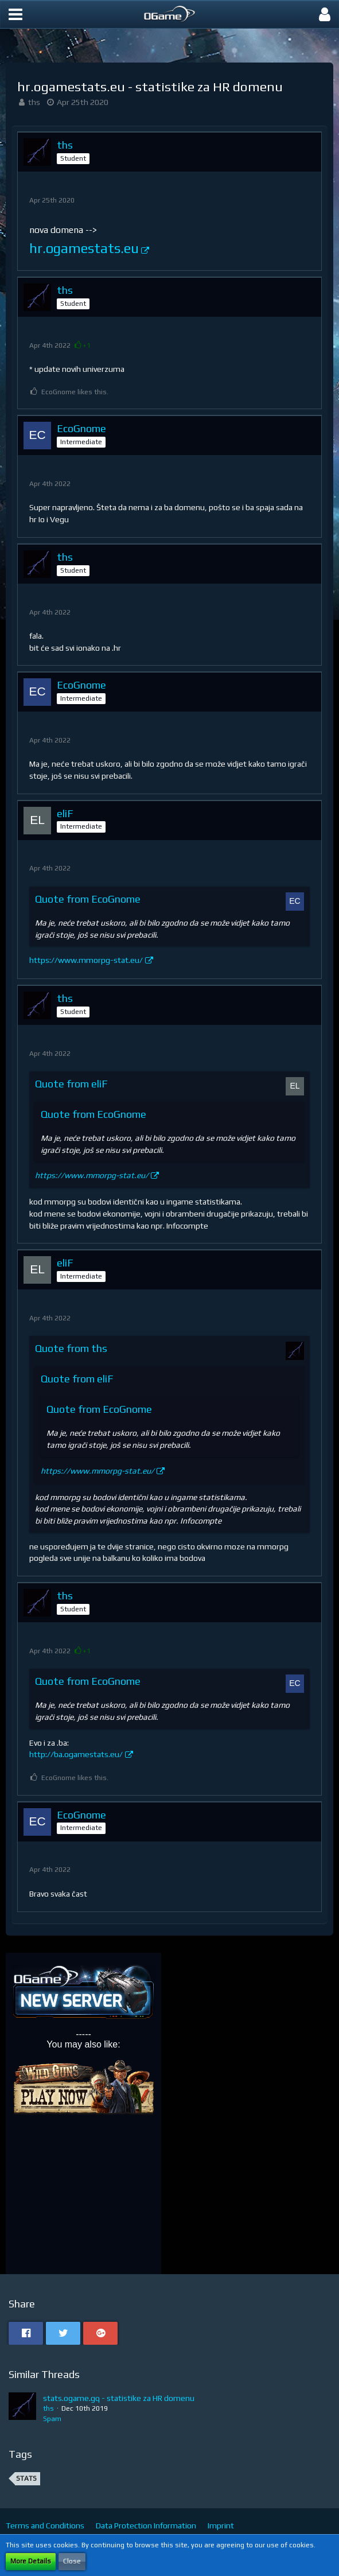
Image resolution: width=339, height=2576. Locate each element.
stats (26, 2478)
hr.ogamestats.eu (84, 248)
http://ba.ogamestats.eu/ (76, 1754)
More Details (30, 2561)
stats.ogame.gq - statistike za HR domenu (118, 2398)
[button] (15, 14)
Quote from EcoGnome (88, 899)
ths (34, 102)
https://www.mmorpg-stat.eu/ (86, 960)
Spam (52, 2419)
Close (72, 2561)
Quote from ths (71, 1348)
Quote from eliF (71, 1084)
